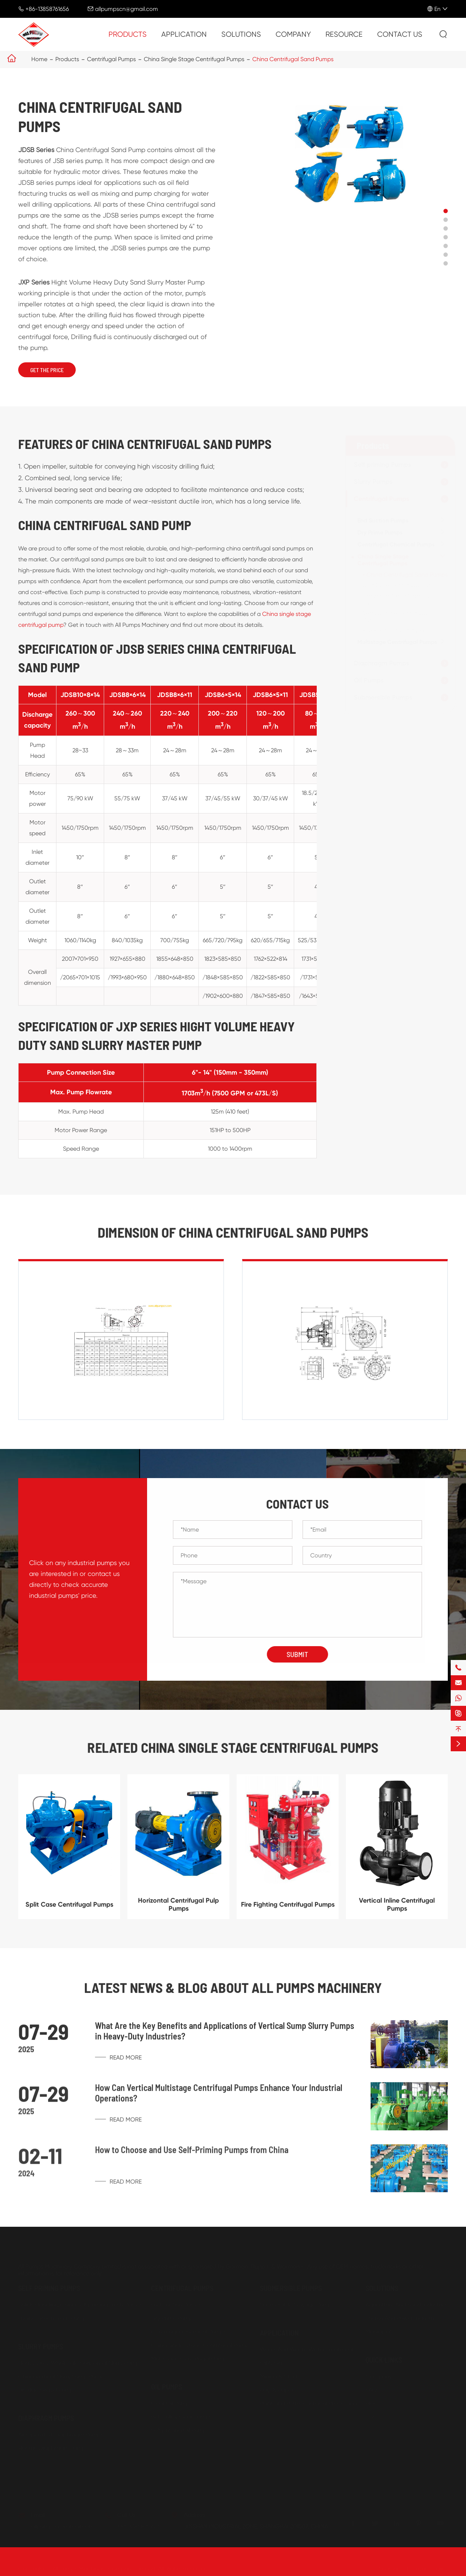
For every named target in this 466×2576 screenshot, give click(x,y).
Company (293, 34)
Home (39, 59)
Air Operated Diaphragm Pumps (60, 2432)
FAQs (372, 2387)
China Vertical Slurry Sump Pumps (62, 2374)
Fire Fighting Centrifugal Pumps (402, 630)
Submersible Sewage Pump (296, 2302)
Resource (344, 34)
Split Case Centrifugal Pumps (399, 585)
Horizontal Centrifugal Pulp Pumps (178, 1910)
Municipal (378, 2329)
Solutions (241, 34)
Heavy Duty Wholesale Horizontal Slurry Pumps (80, 2360)
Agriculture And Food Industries (407, 2302)
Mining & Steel (278, 2374)
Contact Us (399, 34)
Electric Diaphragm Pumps (53, 2445)
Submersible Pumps (381, 697)
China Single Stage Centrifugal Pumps (194, 59)
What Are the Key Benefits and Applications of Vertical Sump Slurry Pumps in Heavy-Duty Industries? (224, 2037)
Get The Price (47, 369)
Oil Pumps (367, 680)
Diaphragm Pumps (379, 663)
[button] (445, 211)
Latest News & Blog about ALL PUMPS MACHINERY (233, 1987)
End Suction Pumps (380, 520)
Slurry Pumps (371, 482)
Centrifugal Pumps (111, 59)
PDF (371, 2414)
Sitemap (390, 2566)
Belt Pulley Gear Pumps (181, 2414)
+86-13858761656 (47, 8)
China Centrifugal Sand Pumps (292, 59)
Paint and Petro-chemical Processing (308, 2401)
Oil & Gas (272, 2360)
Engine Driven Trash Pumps (53, 2316)
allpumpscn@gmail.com (126, 8)
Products (127, 34)
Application (184, 34)
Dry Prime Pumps (377, 532)
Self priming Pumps (380, 465)
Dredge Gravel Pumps (47, 2387)
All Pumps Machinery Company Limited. (104, 2566)
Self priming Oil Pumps (180, 2428)
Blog (372, 2401)
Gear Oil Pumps (171, 2401)
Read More (118, 2064)
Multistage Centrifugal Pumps (395, 641)
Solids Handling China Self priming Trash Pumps (80, 2302)
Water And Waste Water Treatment (307, 2347)
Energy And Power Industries (402, 2316)
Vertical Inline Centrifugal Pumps (397, 1910)
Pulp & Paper (276, 2387)
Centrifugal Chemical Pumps (394, 544)
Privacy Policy (430, 2566)
